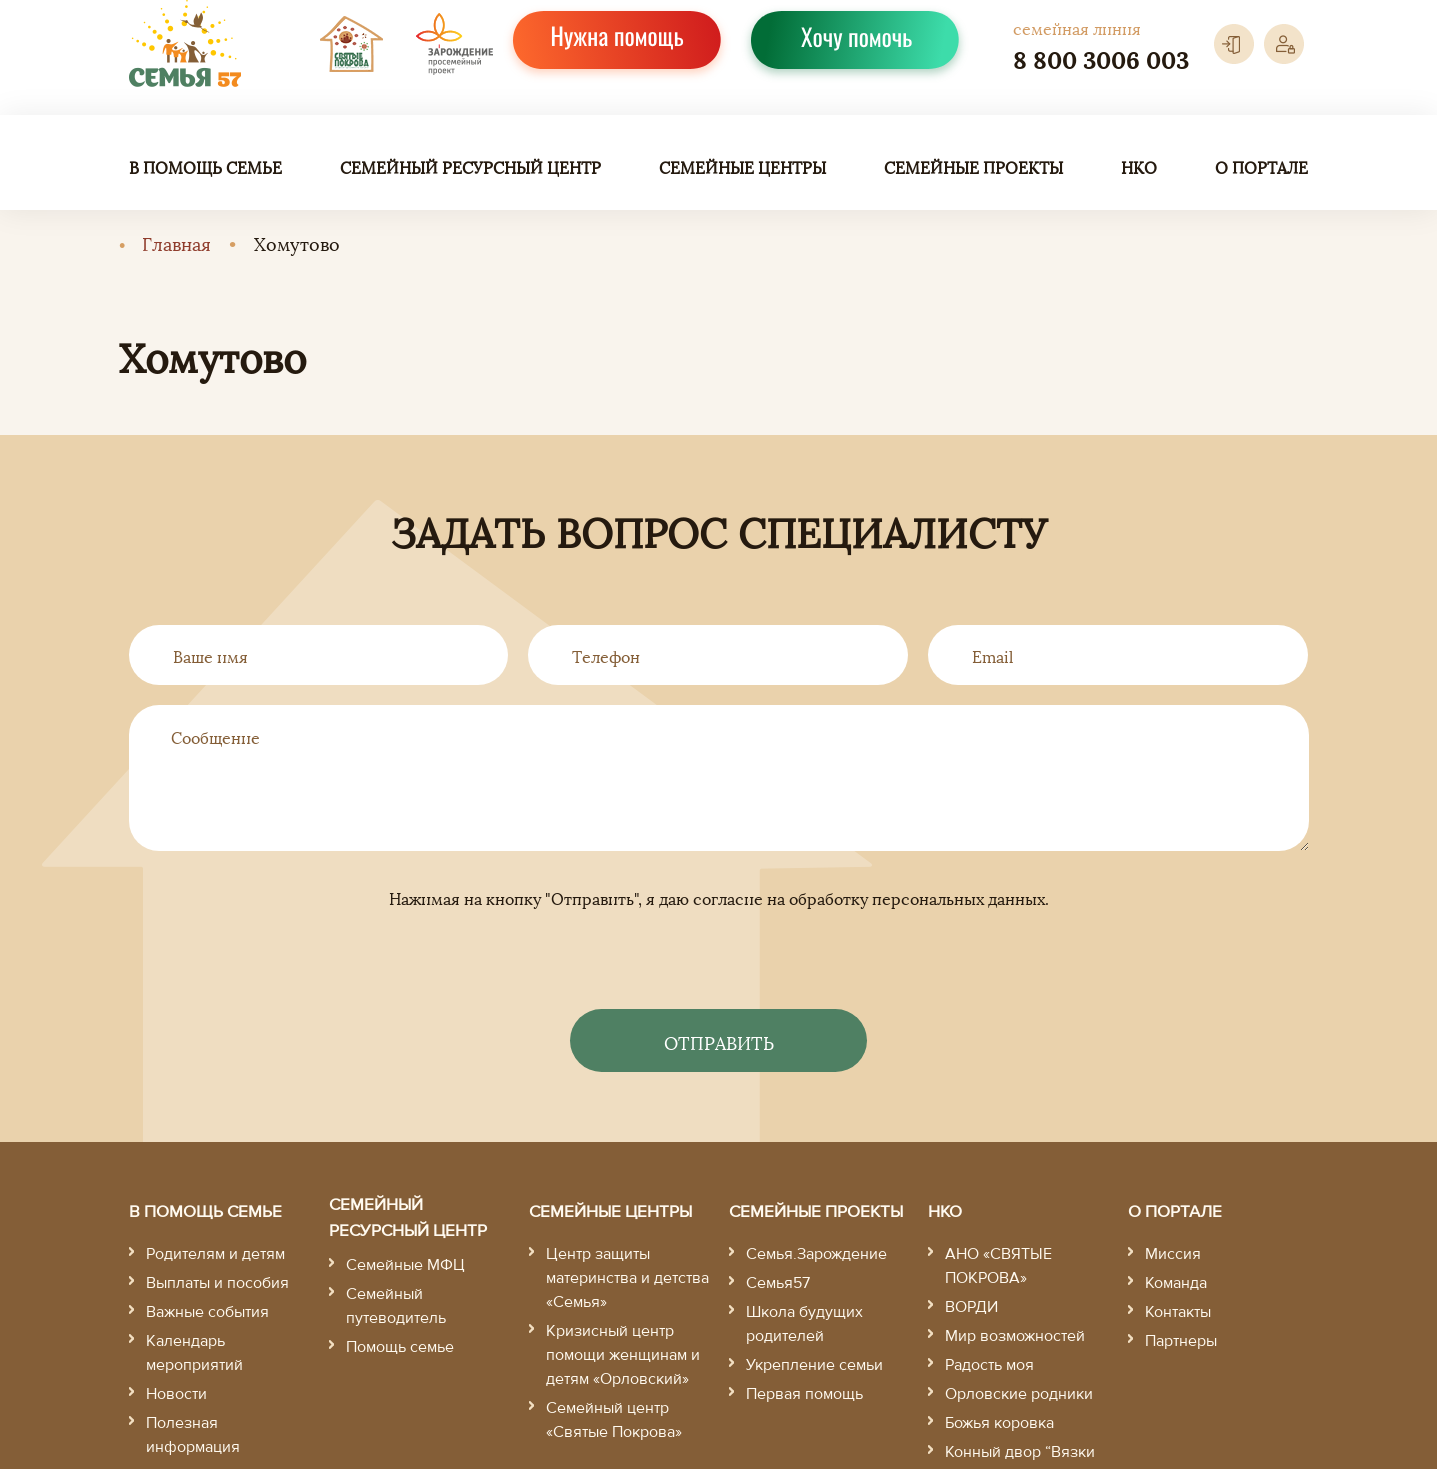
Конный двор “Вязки (1020, 1452)
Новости (176, 1394)
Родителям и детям (215, 1254)
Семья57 (778, 1283)
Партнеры (1181, 1341)
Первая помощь (804, 1394)
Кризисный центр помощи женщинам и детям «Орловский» (623, 1355)
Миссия (1173, 1254)
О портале (1261, 167)
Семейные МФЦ (405, 1265)
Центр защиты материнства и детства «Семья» (627, 1278)
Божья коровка (999, 1423)
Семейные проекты (973, 167)
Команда (1176, 1283)
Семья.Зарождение (816, 1254)
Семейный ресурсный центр (470, 167)
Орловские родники (1019, 1394)
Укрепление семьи (814, 1365)
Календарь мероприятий (194, 1353)
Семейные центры (742, 167)
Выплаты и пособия (217, 1283)
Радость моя (989, 1365)
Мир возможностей (1015, 1336)
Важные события (207, 1312)
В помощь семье (205, 167)
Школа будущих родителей (804, 1324)
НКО (1139, 167)
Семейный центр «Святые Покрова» (614, 1420)
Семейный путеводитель (396, 1306)
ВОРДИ (971, 1307)
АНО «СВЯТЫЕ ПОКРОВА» (998, 1266)
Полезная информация (193, 1435)
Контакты (1178, 1312)
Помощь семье (400, 1347)
